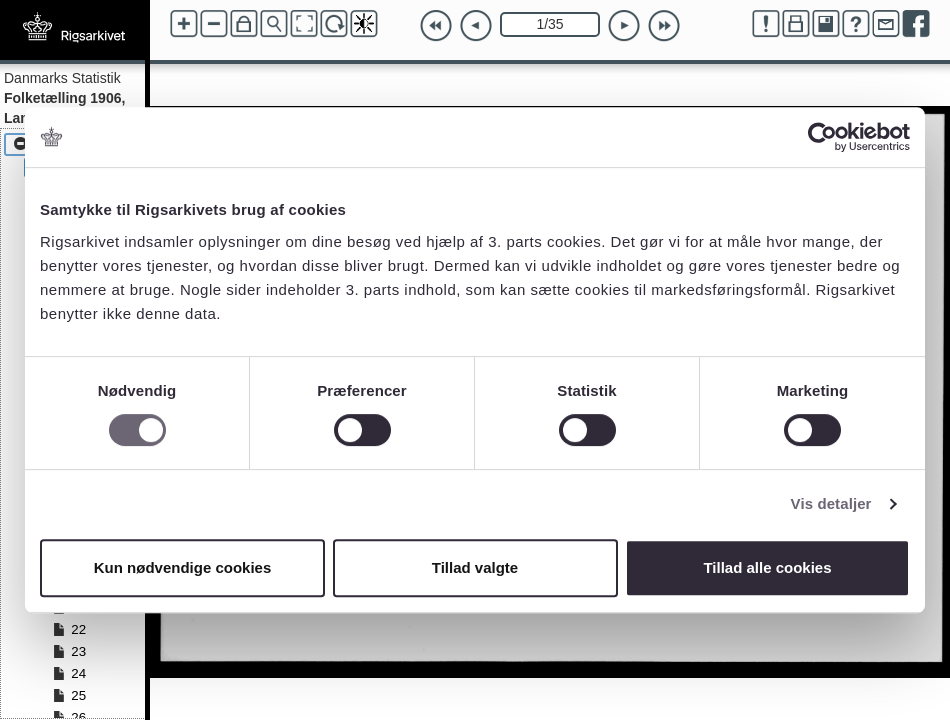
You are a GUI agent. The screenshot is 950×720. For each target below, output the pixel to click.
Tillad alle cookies (767, 567)
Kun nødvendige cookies (183, 567)
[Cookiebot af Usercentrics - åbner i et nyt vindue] (822, 137)
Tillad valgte (475, 567)
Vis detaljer (831, 503)
